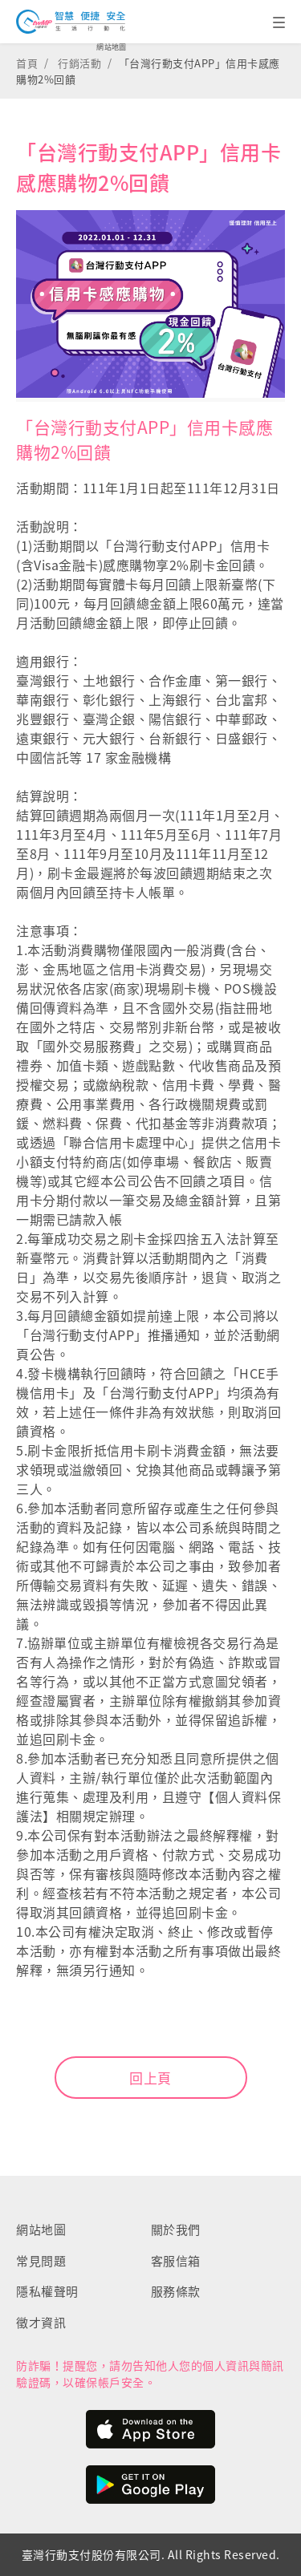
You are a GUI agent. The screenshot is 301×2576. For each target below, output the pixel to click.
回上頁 (150, 2078)
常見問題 (41, 2261)
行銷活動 (79, 63)
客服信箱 (176, 2261)
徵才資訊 (41, 2322)
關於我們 (176, 2229)
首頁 (27, 63)
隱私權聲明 (47, 2291)
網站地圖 (111, 46)
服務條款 (176, 2291)
